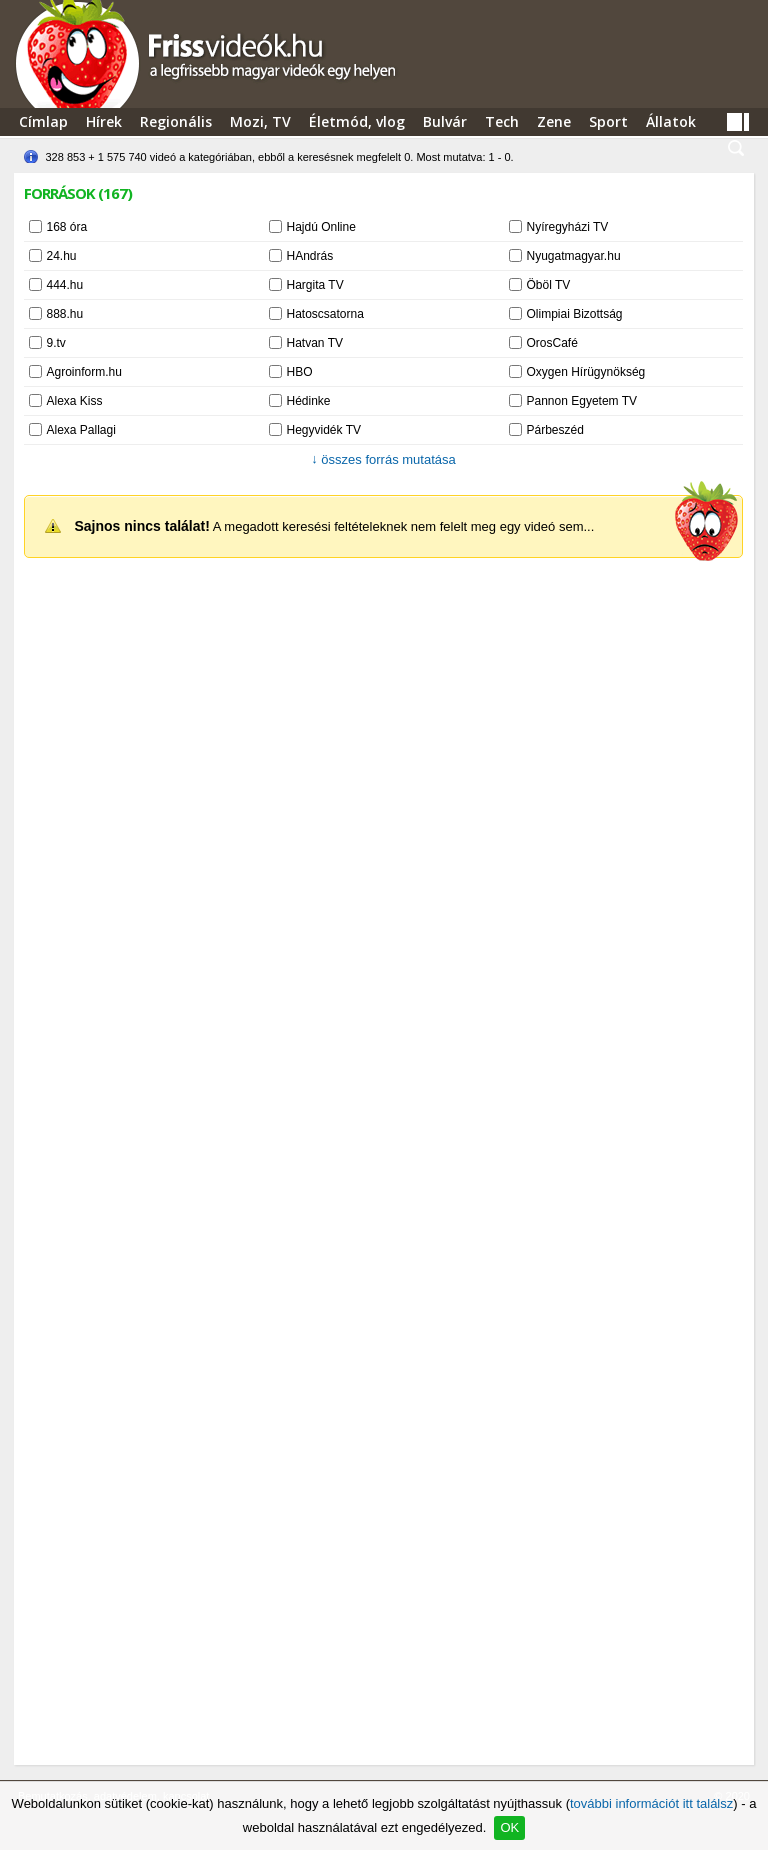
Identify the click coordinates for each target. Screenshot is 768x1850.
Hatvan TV (315, 343)
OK (509, 1827)
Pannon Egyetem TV (582, 401)
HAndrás (310, 256)
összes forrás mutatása (383, 459)
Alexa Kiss (75, 401)
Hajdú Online (321, 227)
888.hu (65, 314)
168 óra (67, 227)
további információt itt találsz (651, 1803)
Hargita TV (315, 285)
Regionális (176, 121)
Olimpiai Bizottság (575, 314)
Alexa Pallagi (81, 430)
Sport (608, 121)
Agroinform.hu (84, 372)
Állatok (671, 121)
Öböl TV (549, 285)
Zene (554, 121)
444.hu (65, 285)
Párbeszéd (555, 430)
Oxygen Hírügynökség (586, 372)
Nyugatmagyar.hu (574, 256)
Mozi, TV (260, 121)
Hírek (104, 121)
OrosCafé (552, 343)
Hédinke (309, 401)
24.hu (62, 256)
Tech (502, 121)
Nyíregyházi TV (568, 227)
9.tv (56, 343)
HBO (300, 372)
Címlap (43, 121)
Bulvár (445, 121)
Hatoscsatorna (325, 314)
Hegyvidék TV (324, 430)
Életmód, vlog (357, 121)
